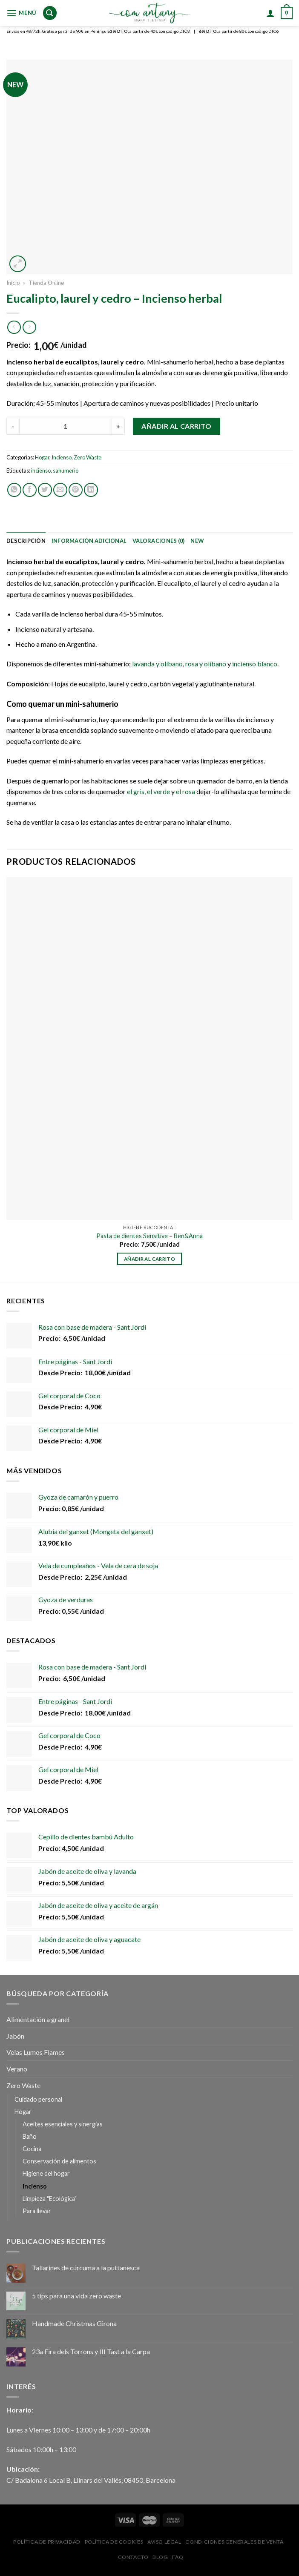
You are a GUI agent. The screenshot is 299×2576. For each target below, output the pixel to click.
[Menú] (21, 13)
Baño (30, 2136)
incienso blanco (254, 664)
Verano (16, 2069)
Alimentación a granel (37, 2019)
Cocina (32, 2148)
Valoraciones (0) (158, 540)
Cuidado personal (38, 2099)
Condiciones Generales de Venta (234, 2542)
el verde (158, 791)
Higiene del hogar (46, 2173)
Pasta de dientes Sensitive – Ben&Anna (149, 1235)
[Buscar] (49, 13)
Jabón (15, 2036)
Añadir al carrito (176, 426)
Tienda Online (46, 282)
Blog (160, 2557)
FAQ (177, 2557)
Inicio (13, 282)
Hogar (42, 457)
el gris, (136, 791)
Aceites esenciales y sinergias (63, 2124)
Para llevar (37, 2211)
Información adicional (89, 540)
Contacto (133, 2557)
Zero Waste (87, 457)
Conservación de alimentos (59, 2161)
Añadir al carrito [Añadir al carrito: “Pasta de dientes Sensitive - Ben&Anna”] (149, 1259)
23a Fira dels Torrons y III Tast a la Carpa (91, 2351)
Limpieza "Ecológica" (50, 2198)
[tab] (26, 540)
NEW (197, 540)
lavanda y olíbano (157, 664)
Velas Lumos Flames (35, 2052)
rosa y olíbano (205, 664)
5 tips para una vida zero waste (76, 2296)
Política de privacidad (46, 2542)
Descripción (26, 540)
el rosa (185, 791)
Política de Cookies (114, 2542)
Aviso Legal (164, 2542)
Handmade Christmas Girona (74, 2323)
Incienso (62, 457)
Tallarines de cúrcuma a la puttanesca (86, 2267)
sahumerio (65, 470)
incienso (41, 470)
